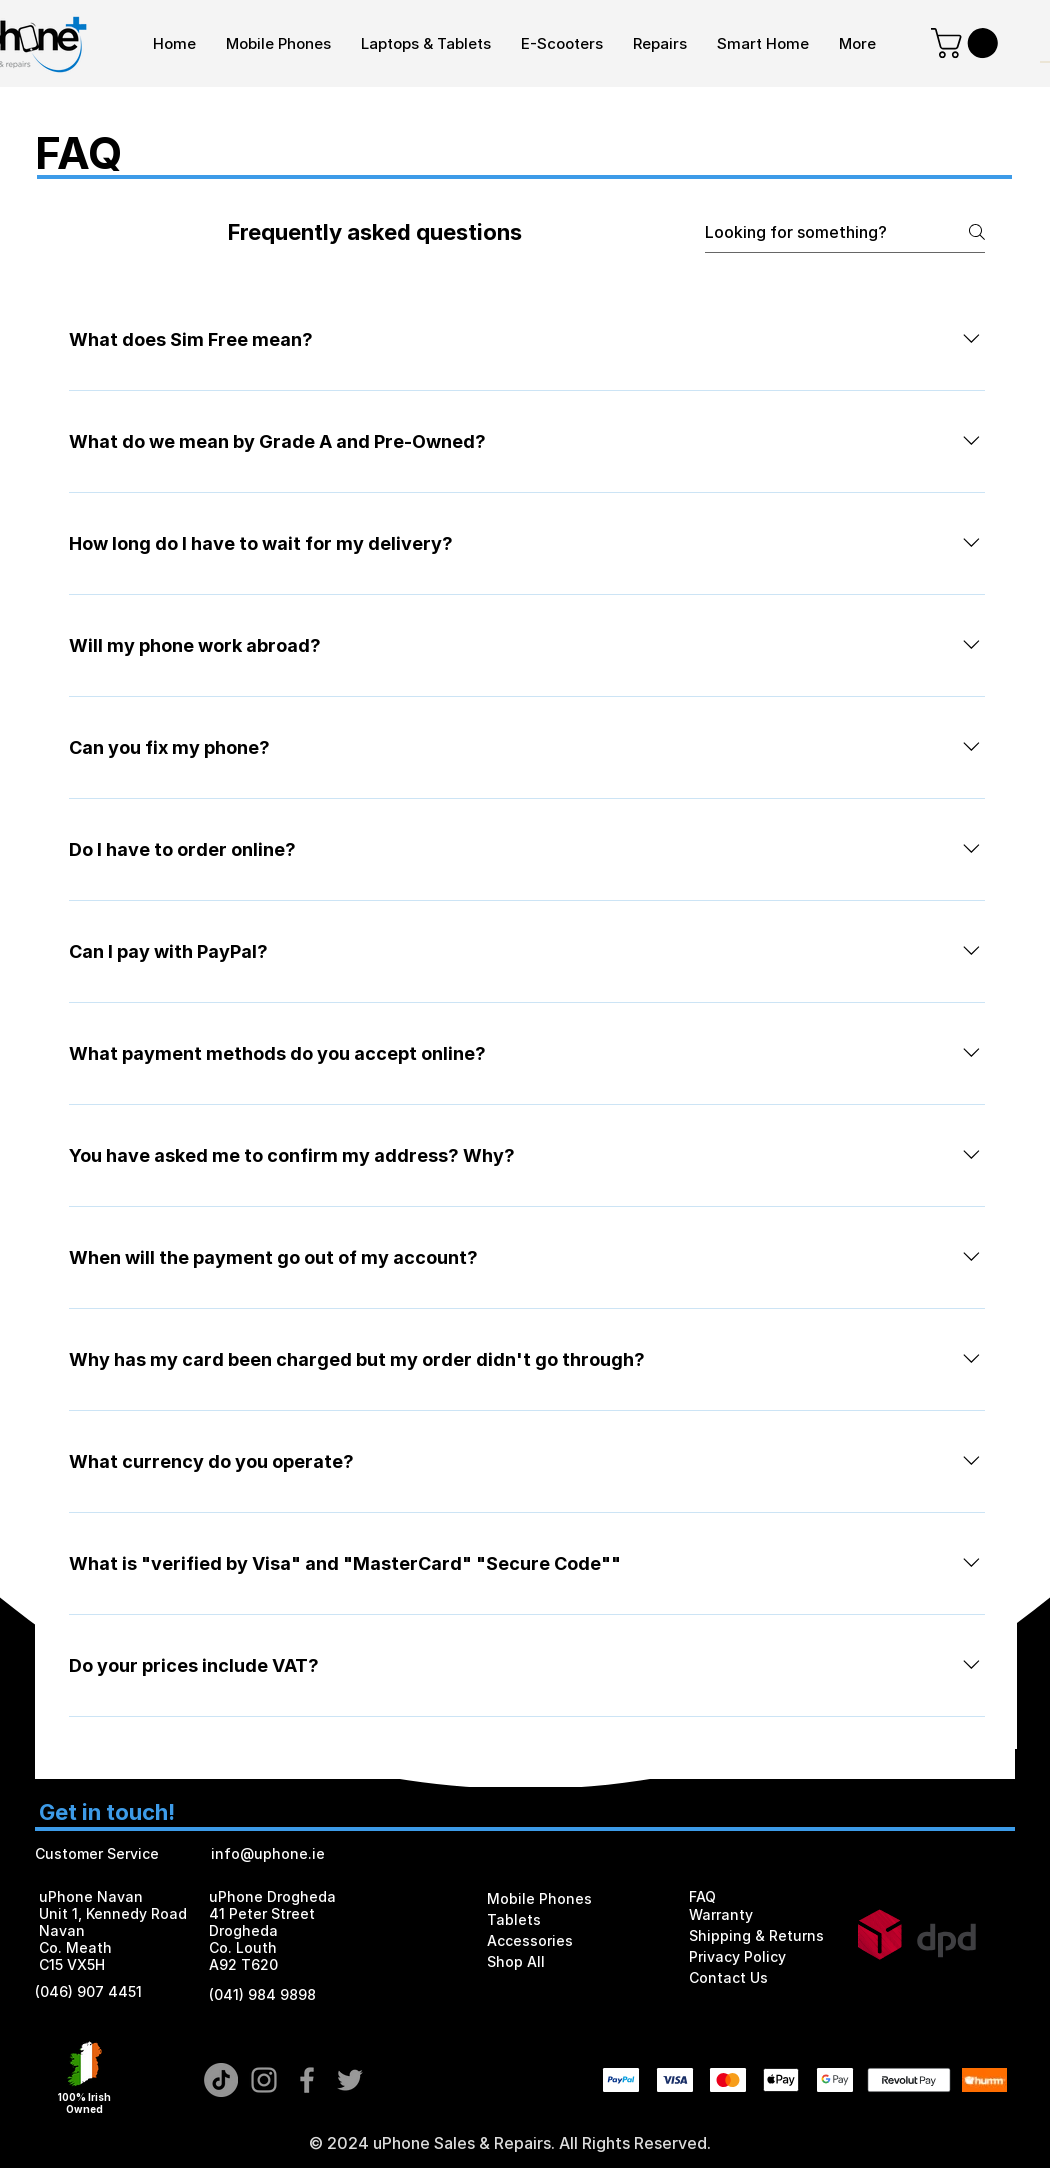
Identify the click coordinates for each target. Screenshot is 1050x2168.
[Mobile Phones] (561, 1898)
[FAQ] (763, 1896)
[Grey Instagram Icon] (264, 2080)
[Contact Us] (763, 1977)
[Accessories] (561, 1940)
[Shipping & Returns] (763, 1935)
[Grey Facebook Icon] (307, 2080)
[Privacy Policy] (763, 1956)
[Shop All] (561, 1961)
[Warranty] (760, 1915)
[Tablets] (561, 1919)
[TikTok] (221, 2080)
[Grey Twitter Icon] (350, 2080)
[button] (968, 43)
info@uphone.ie (268, 1853)
